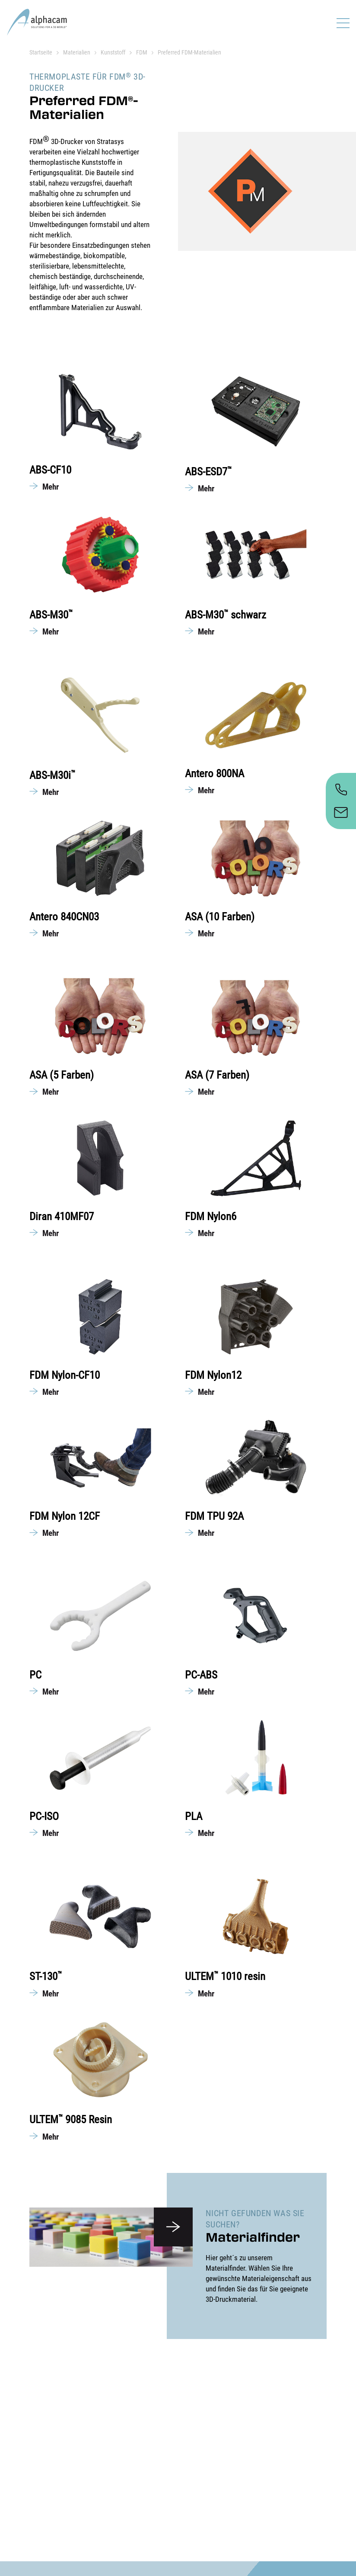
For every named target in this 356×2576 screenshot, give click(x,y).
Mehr (51, 487)
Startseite (40, 52)
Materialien (76, 52)
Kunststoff (113, 52)
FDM (141, 52)
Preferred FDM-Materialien (189, 52)
